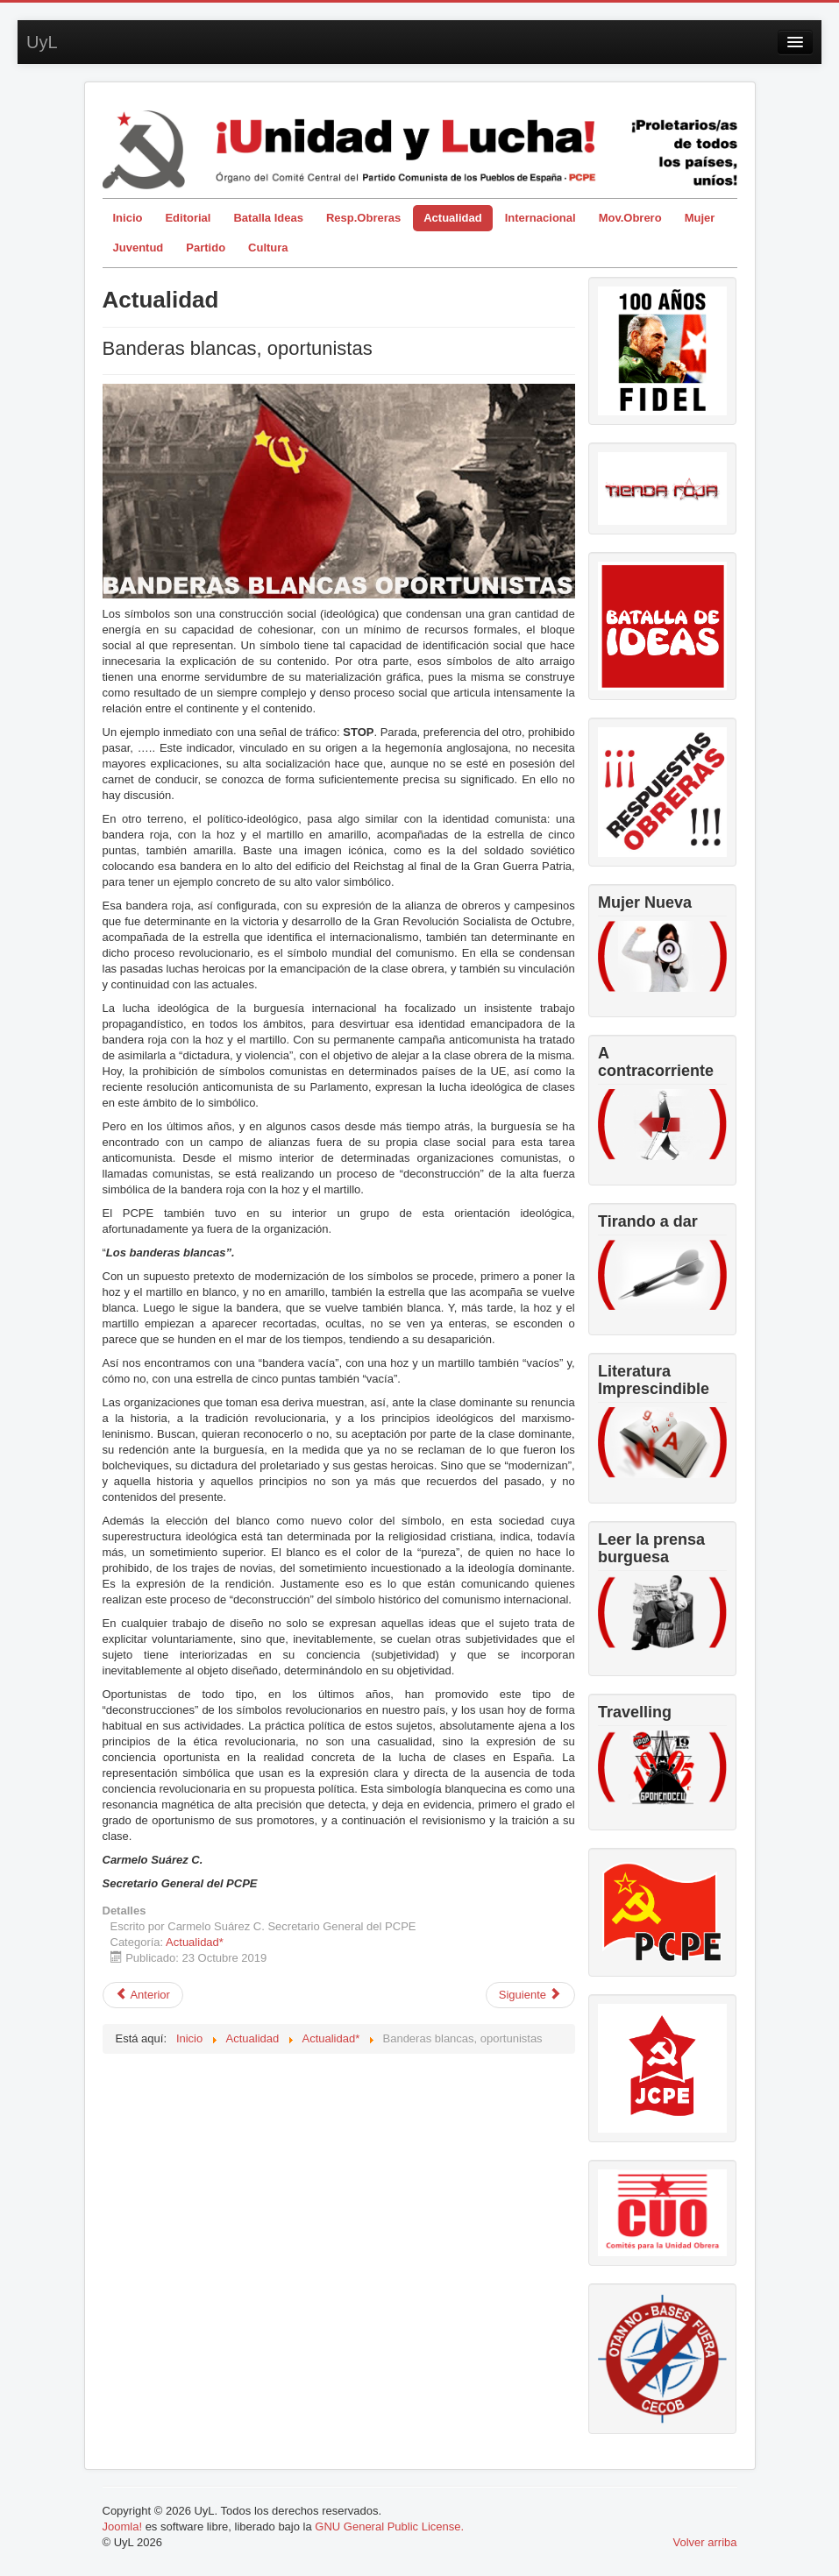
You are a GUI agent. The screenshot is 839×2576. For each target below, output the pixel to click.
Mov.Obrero (630, 217)
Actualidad (452, 217)
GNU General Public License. (389, 2526)
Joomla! (123, 2526)
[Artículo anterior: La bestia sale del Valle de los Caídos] (143, 1995)
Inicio (128, 217)
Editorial (187, 217)
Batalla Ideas (268, 217)
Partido (205, 247)
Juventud (138, 247)
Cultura (268, 247)
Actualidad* (195, 1942)
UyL (42, 42)
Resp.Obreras (363, 217)
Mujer (700, 217)
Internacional (540, 217)
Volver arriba (705, 2542)
